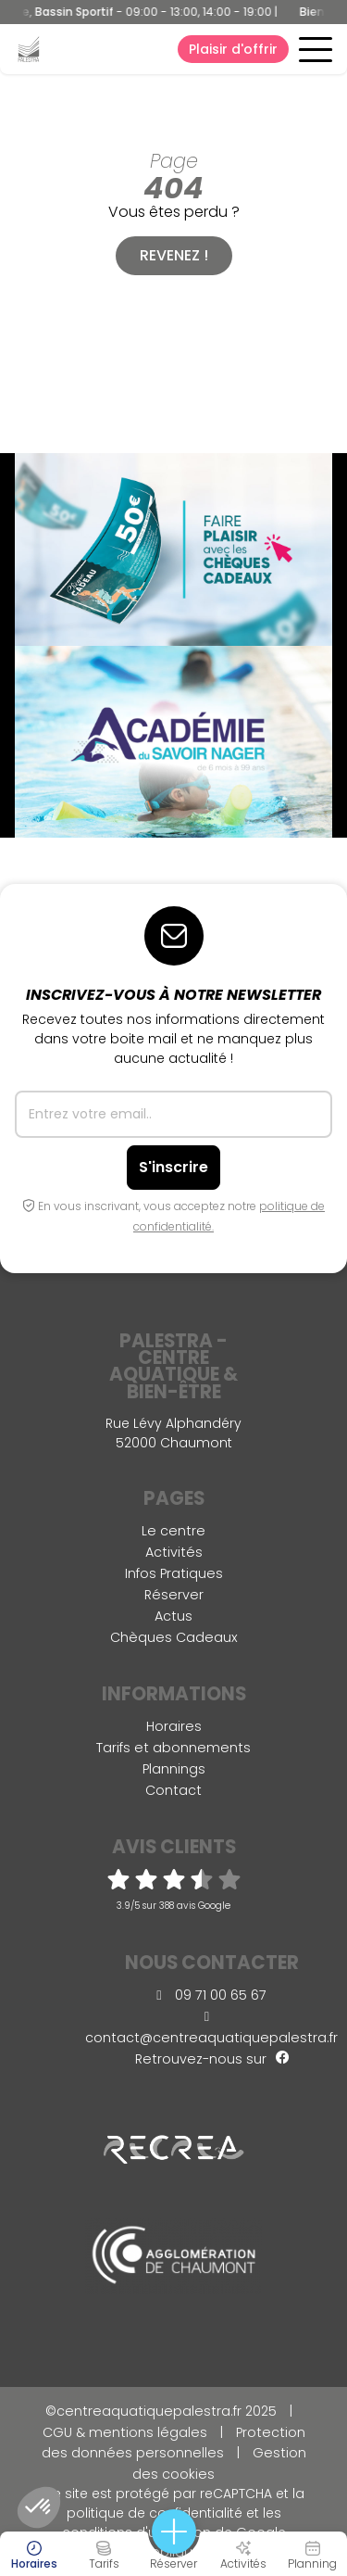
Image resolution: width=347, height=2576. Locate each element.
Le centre (173, 1531)
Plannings (174, 1769)
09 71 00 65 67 (211, 1995)
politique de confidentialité (154, 2513)
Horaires (174, 1726)
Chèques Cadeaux (174, 1637)
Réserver (174, 1594)
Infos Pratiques (174, 1573)
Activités (174, 1552)
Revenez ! (174, 255)
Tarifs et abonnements (173, 1747)
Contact (173, 1790)
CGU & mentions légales (125, 2432)
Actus (173, 1616)
